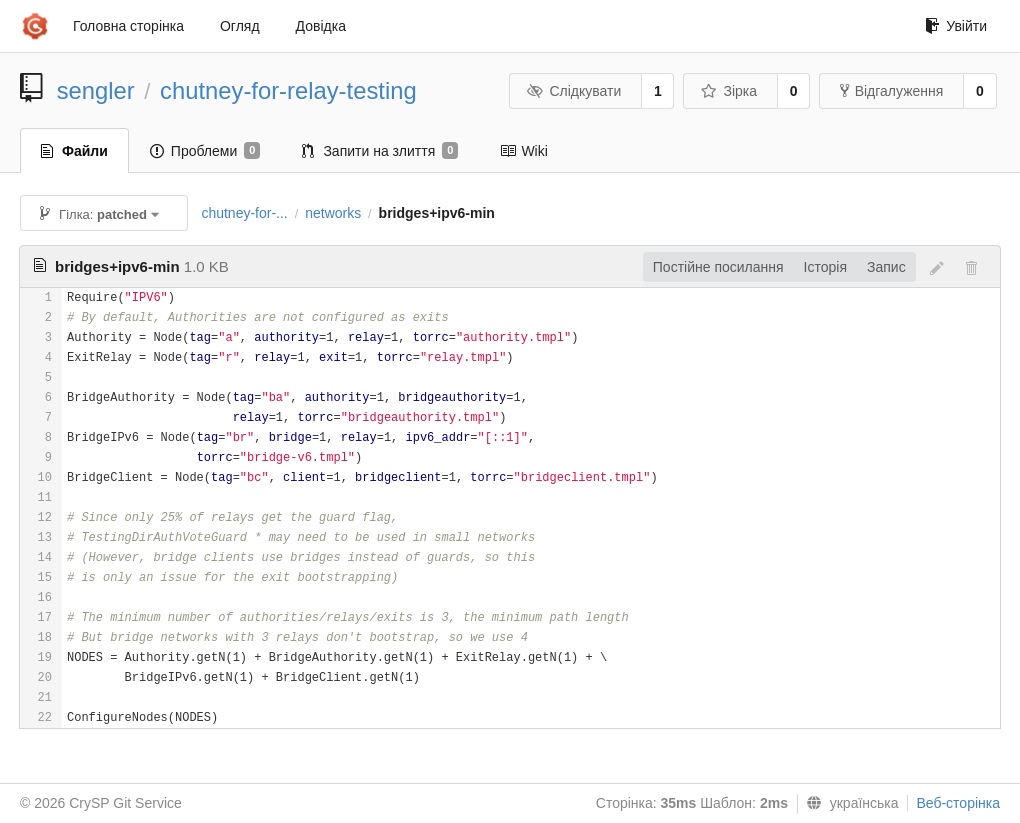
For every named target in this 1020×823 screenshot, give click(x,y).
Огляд (240, 26)
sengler (96, 90)
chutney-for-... (244, 213)
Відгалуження (892, 91)
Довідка (321, 26)
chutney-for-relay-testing (288, 90)
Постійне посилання (718, 267)
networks (333, 213)
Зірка (729, 91)
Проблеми (205, 151)
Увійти (956, 26)
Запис (886, 267)
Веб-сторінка (958, 803)
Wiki (523, 151)
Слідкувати (574, 91)
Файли (74, 151)
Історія (825, 267)
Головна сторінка (128, 26)
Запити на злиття (380, 151)
